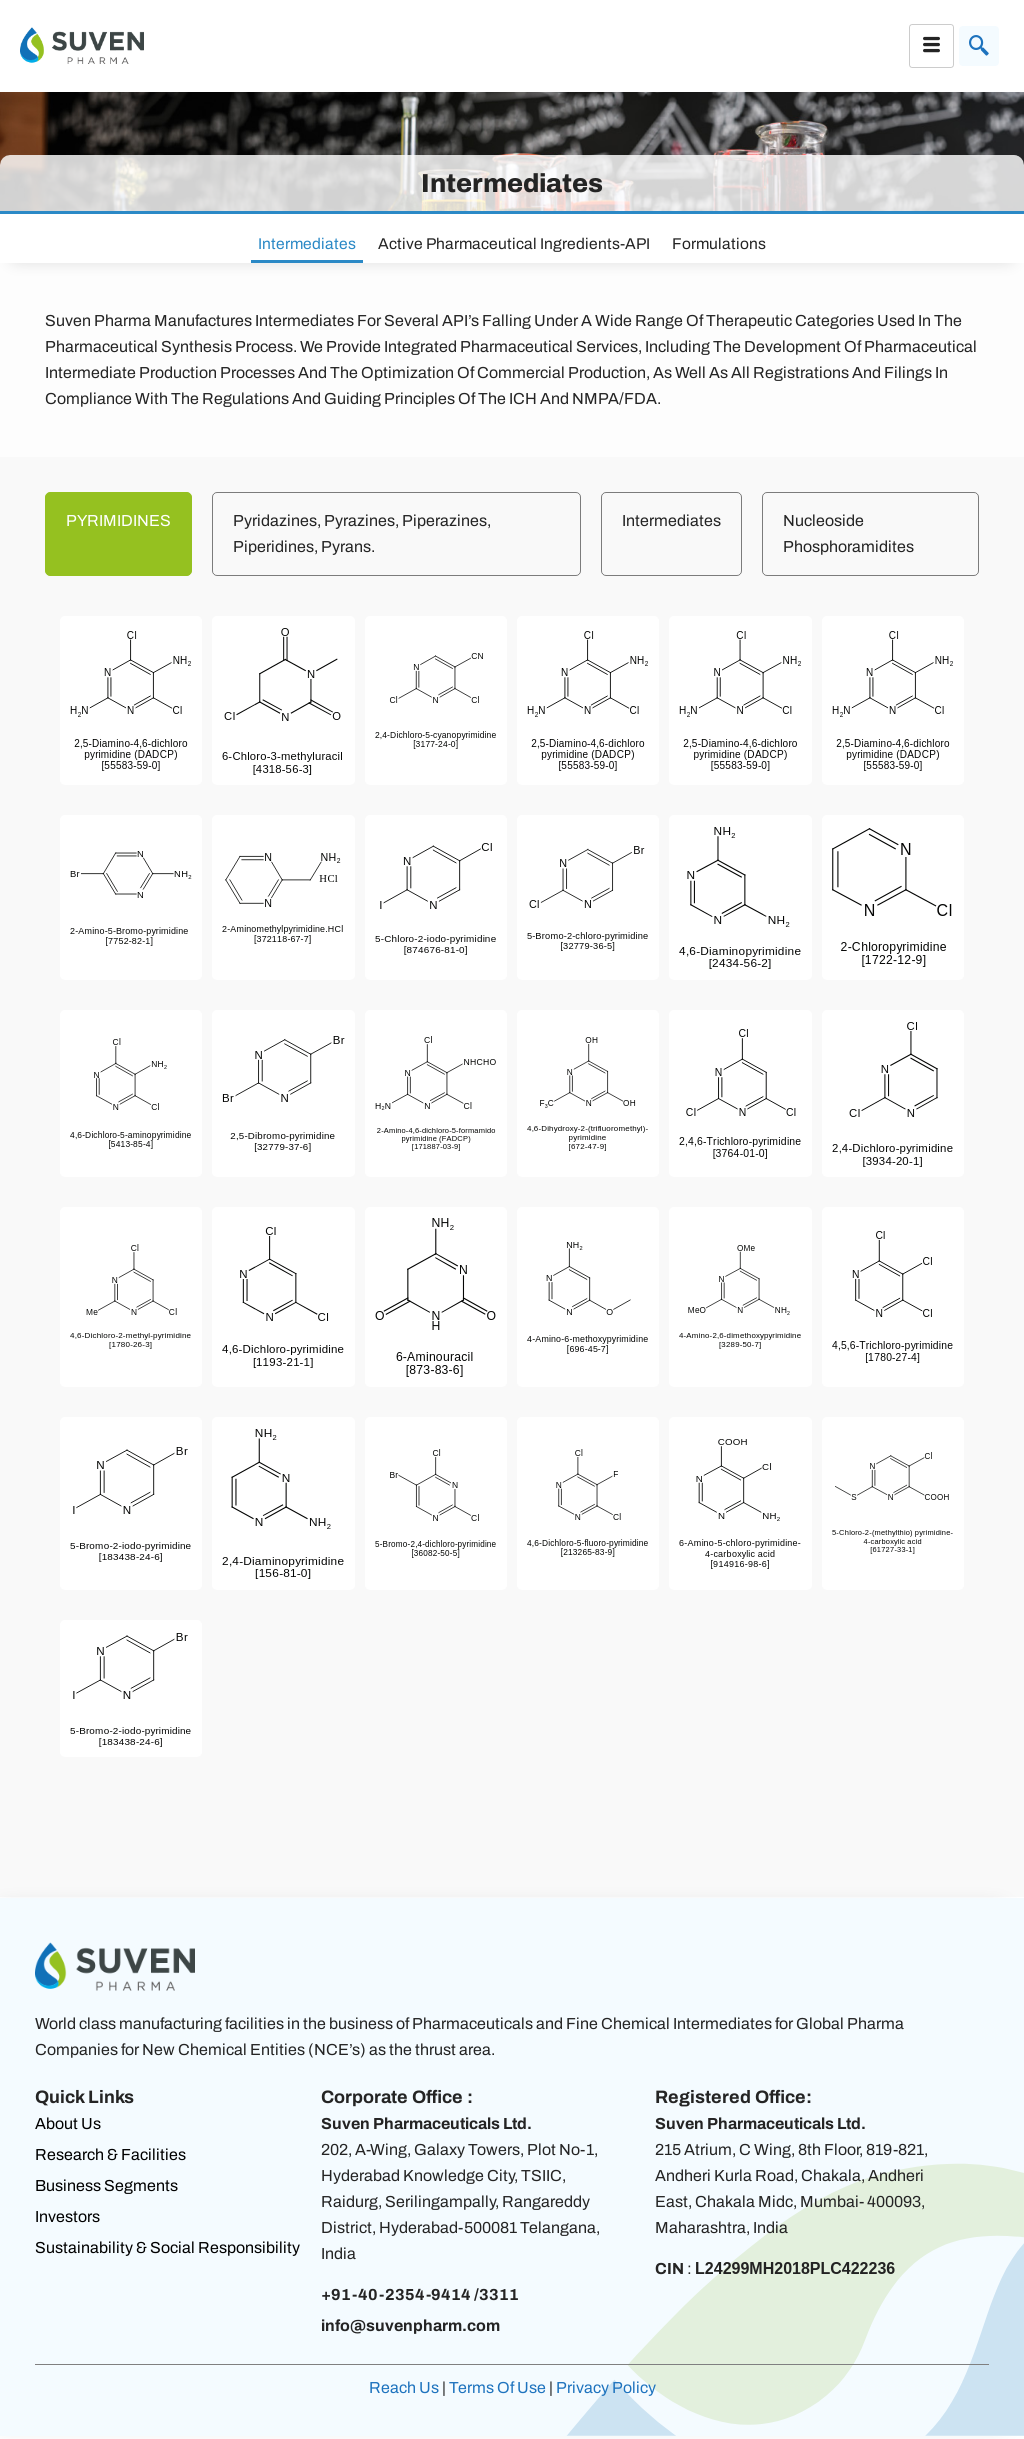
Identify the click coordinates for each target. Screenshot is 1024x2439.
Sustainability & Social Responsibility (167, 2250)
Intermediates (307, 244)
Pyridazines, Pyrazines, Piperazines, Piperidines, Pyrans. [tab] (362, 536)
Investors (67, 2219)
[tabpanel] (512, 1219)
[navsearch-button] (979, 46)
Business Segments (106, 2188)
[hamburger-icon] (931, 46)
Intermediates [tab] (671, 523)
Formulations (719, 244)
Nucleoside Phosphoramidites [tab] (848, 536)
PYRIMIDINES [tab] (118, 523)
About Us (68, 2126)
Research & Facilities (110, 2157)
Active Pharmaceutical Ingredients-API (514, 244)
